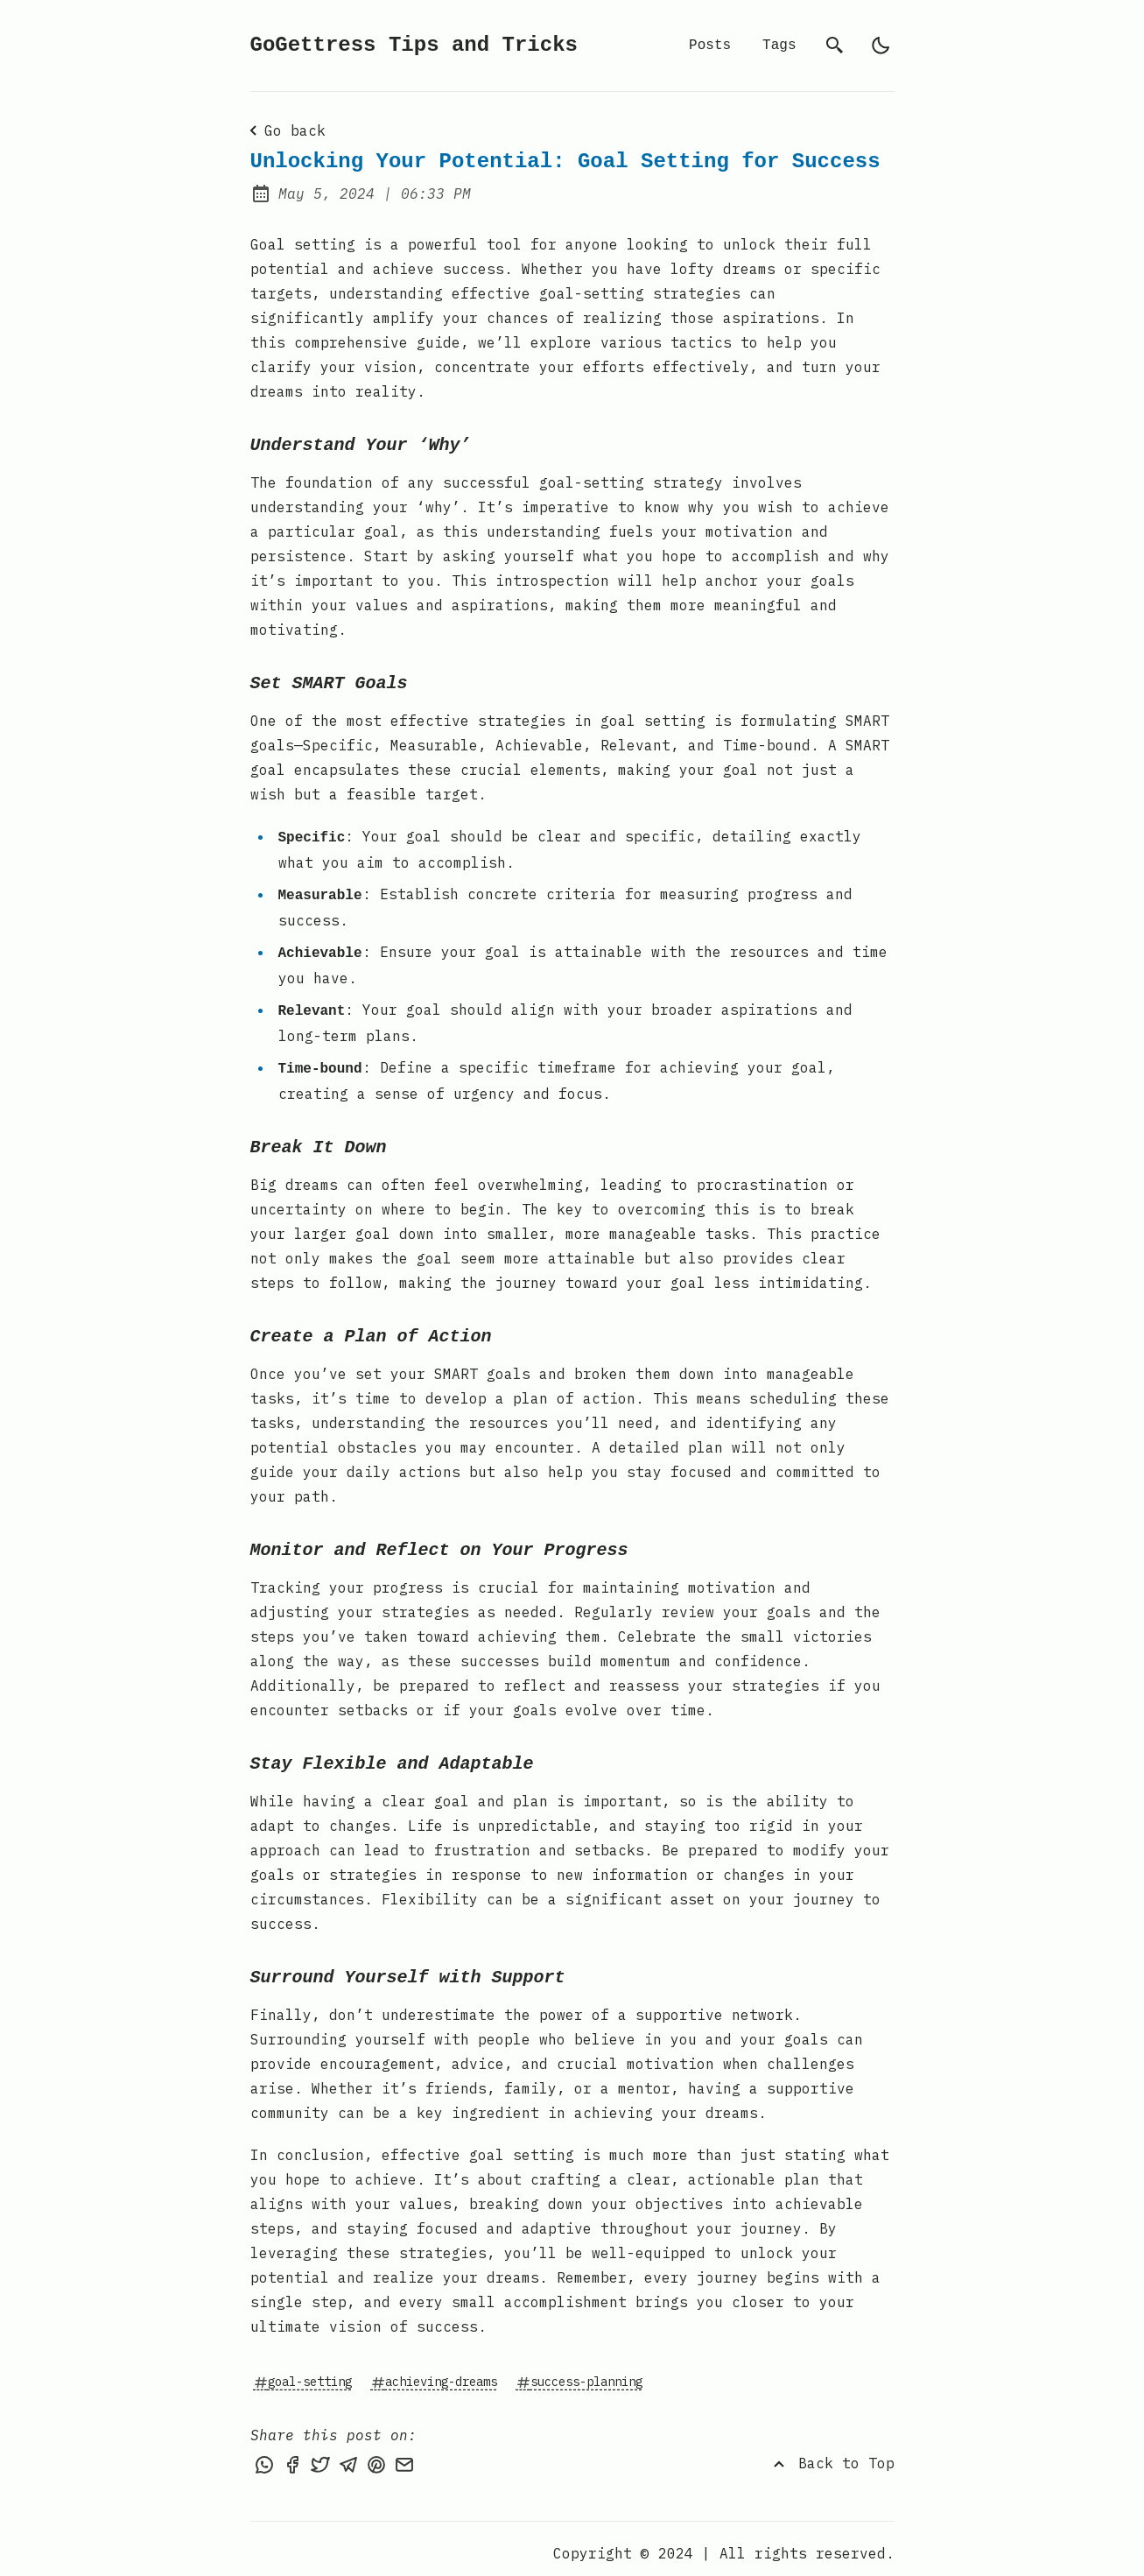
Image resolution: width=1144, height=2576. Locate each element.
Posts (710, 45)
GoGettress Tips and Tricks (414, 45)
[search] (835, 46)
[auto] (881, 46)
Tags (779, 45)
